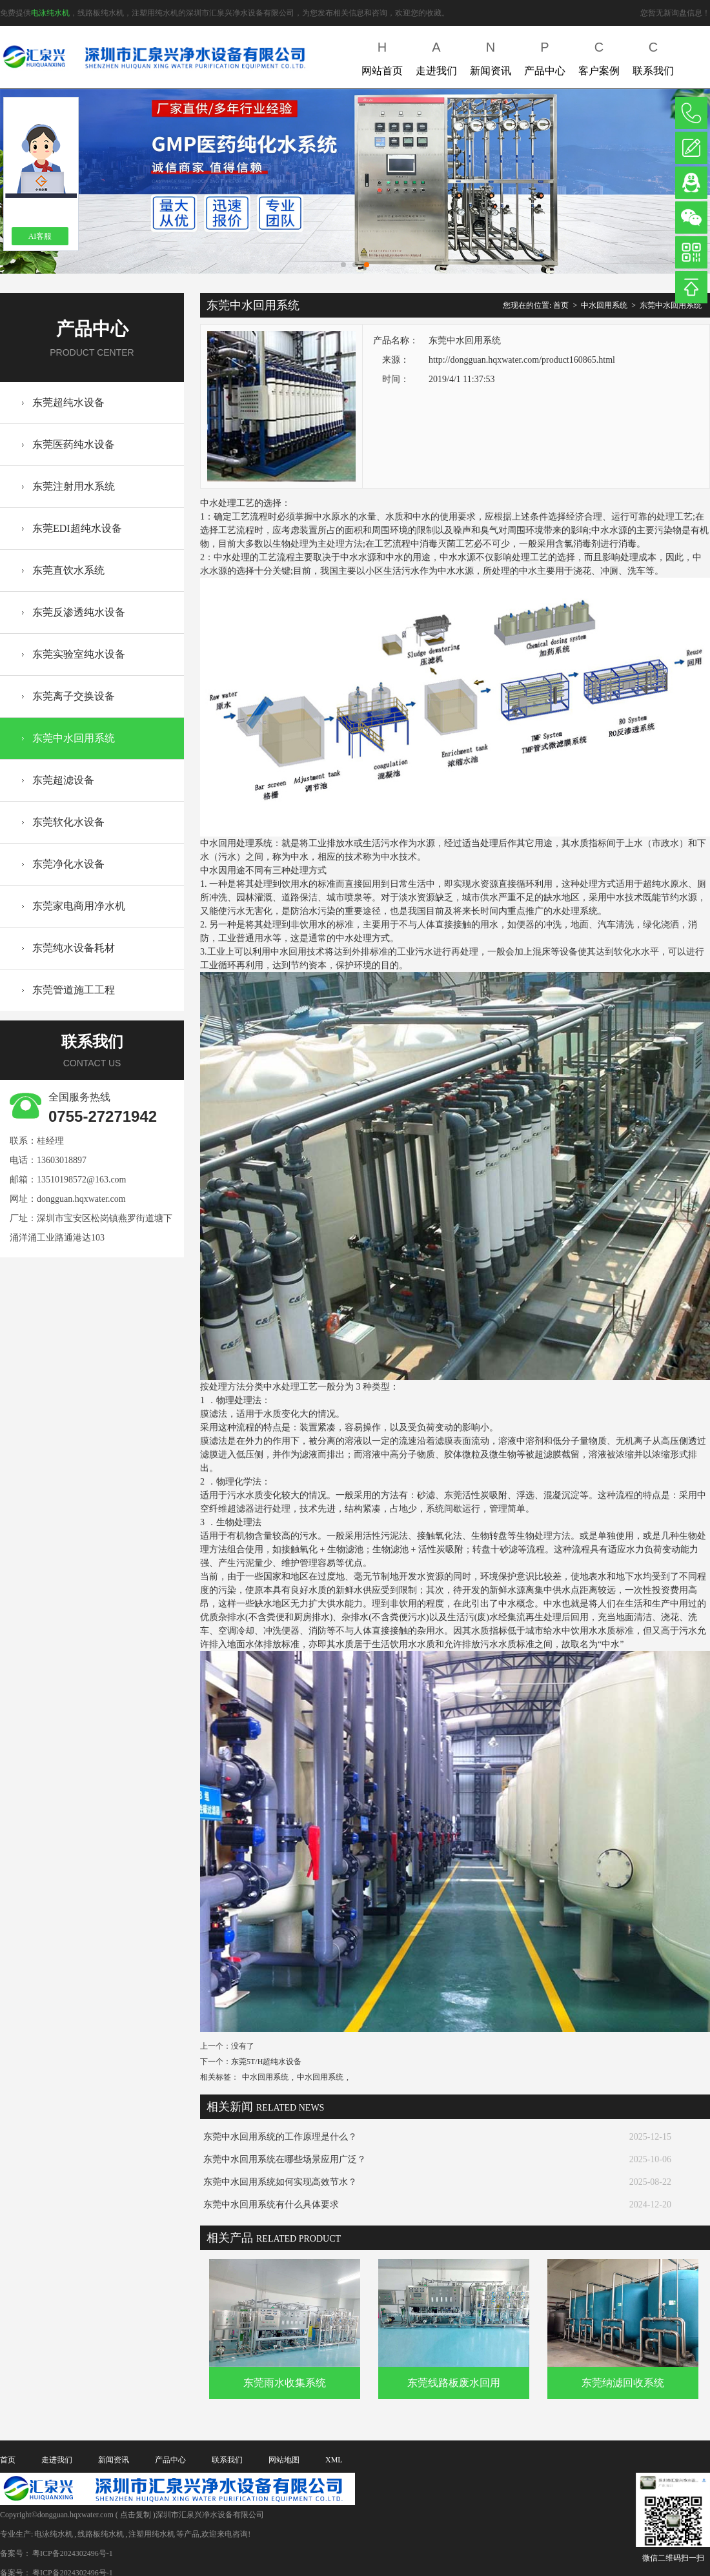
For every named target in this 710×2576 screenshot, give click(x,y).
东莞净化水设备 (68, 863)
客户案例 (599, 55)
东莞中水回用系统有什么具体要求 (271, 2204)
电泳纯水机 (50, 12)
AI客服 (40, 236)
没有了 (242, 2046)
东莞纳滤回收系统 (623, 2382)
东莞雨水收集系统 (284, 2382)
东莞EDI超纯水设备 (77, 528)
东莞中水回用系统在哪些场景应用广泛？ (284, 2159)
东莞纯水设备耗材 (73, 947)
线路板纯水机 (100, 2534)
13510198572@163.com (82, 1179)
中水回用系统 (604, 305)
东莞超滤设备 (63, 780)
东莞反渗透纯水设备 (78, 612)
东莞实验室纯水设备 (78, 654)
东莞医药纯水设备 (73, 444)
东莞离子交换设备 (73, 696)
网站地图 (284, 2459)
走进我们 (436, 55)
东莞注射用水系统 (73, 486)
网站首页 (382, 55)
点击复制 (135, 2514)
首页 (561, 305)
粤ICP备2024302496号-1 (72, 2553)
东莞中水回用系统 (73, 738)
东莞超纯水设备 (68, 402)
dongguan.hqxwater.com (81, 1199)
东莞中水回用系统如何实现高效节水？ (280, 2182)
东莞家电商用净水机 (78, 905)
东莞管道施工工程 (73, 989)
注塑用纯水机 (151, 2534)
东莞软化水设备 (68, 821)
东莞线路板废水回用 (453, 2382)
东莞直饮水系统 (68, 570)
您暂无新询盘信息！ (675, 12)
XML (334, 2459)
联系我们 (653, 55)
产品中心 (544, 55)
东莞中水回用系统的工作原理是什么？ (280, 2137)
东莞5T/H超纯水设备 (266, 2061)
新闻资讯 (490, 55)
